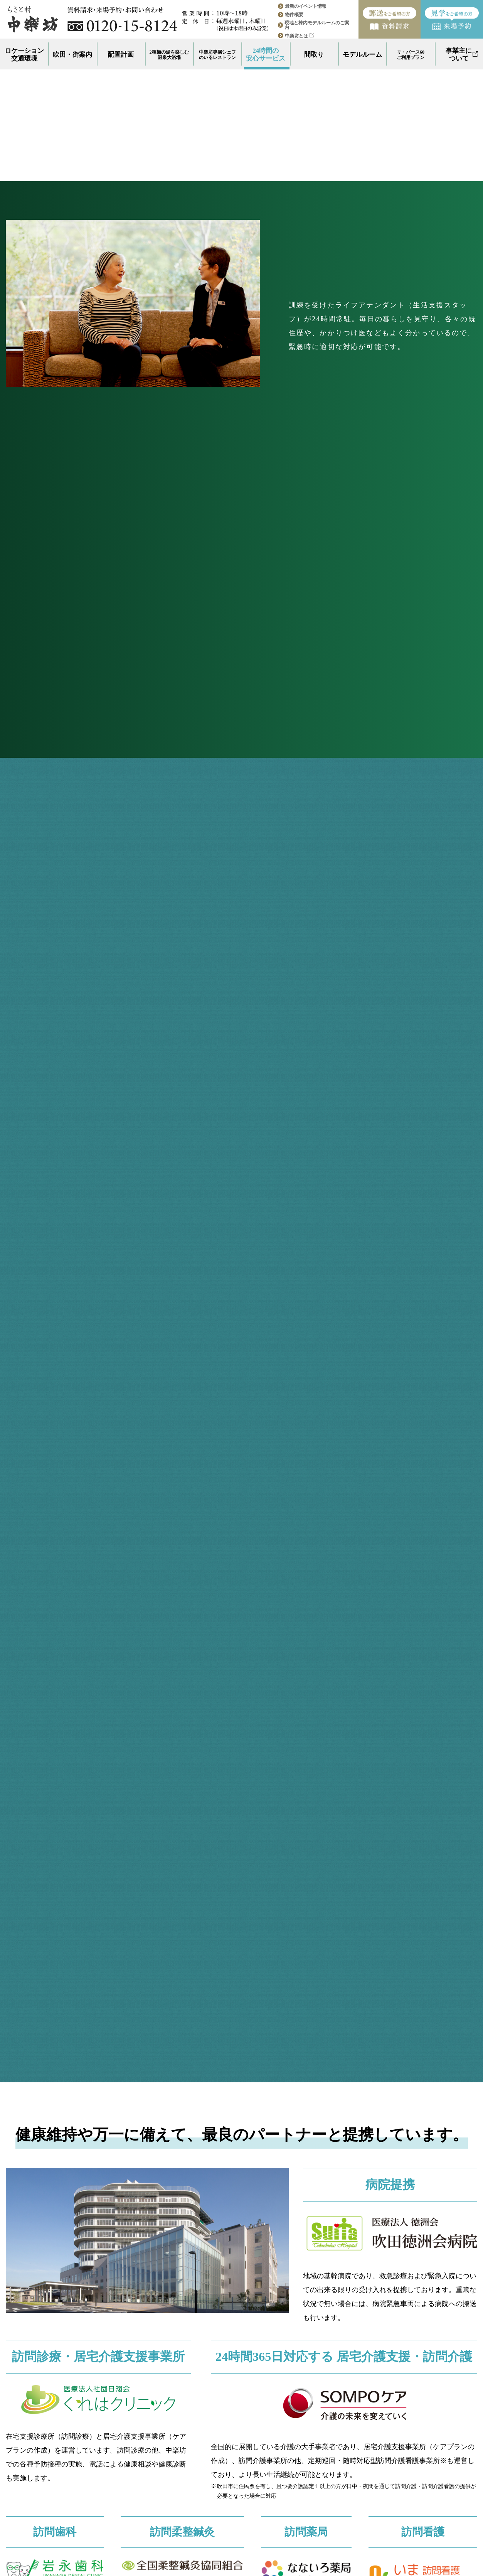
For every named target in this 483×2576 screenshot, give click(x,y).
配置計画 (121, 54)
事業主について (462, 54)
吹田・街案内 (72, 54)
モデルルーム (362, 54)
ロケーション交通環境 (24, 54)
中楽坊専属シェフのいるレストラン (217, 54)
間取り (314, 54)
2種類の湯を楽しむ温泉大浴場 (169, 54)
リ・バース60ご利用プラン (410, 54)
